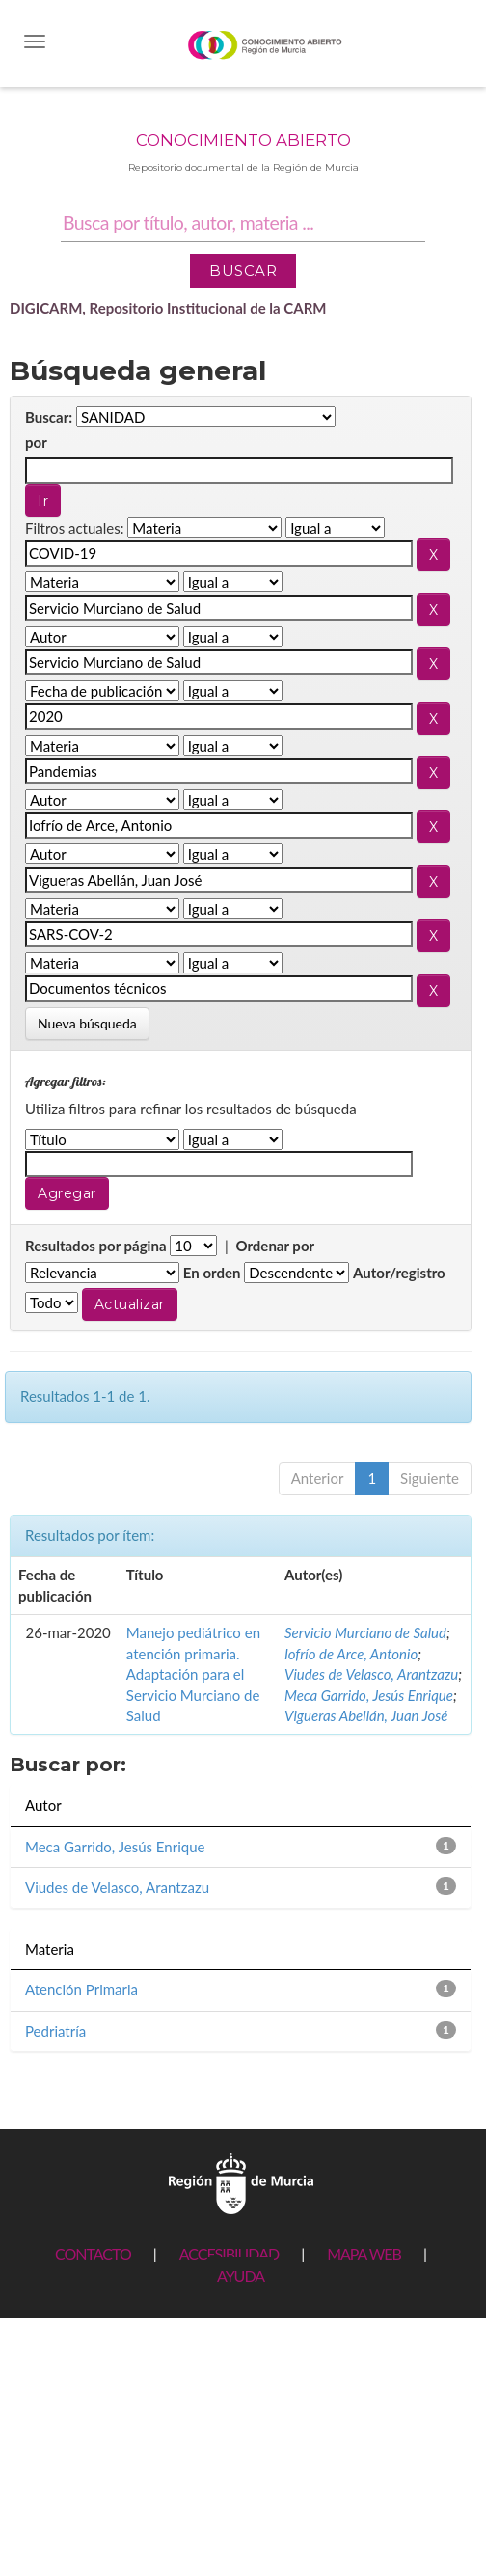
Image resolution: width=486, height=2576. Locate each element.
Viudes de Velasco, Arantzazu (371, 1674)
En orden (212, 1272)
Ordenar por (274, 1245)
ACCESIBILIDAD (229, 2253)
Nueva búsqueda (87, 1023)
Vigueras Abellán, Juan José (365, 1715)
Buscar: (48, 416)
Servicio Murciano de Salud (365, 1632)
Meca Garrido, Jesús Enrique (368, 1695)
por (36, 442)
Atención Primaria (81, 1989)
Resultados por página (96, 1245)
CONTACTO (93, 2253)
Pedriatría (55, 2031)
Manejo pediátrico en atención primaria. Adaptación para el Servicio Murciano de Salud (193, 1674)
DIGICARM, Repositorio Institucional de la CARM (168, 307)
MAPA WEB (364, 2253)
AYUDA (240, 2275)
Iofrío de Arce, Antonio (351, 1653)
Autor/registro (399, 1272)
